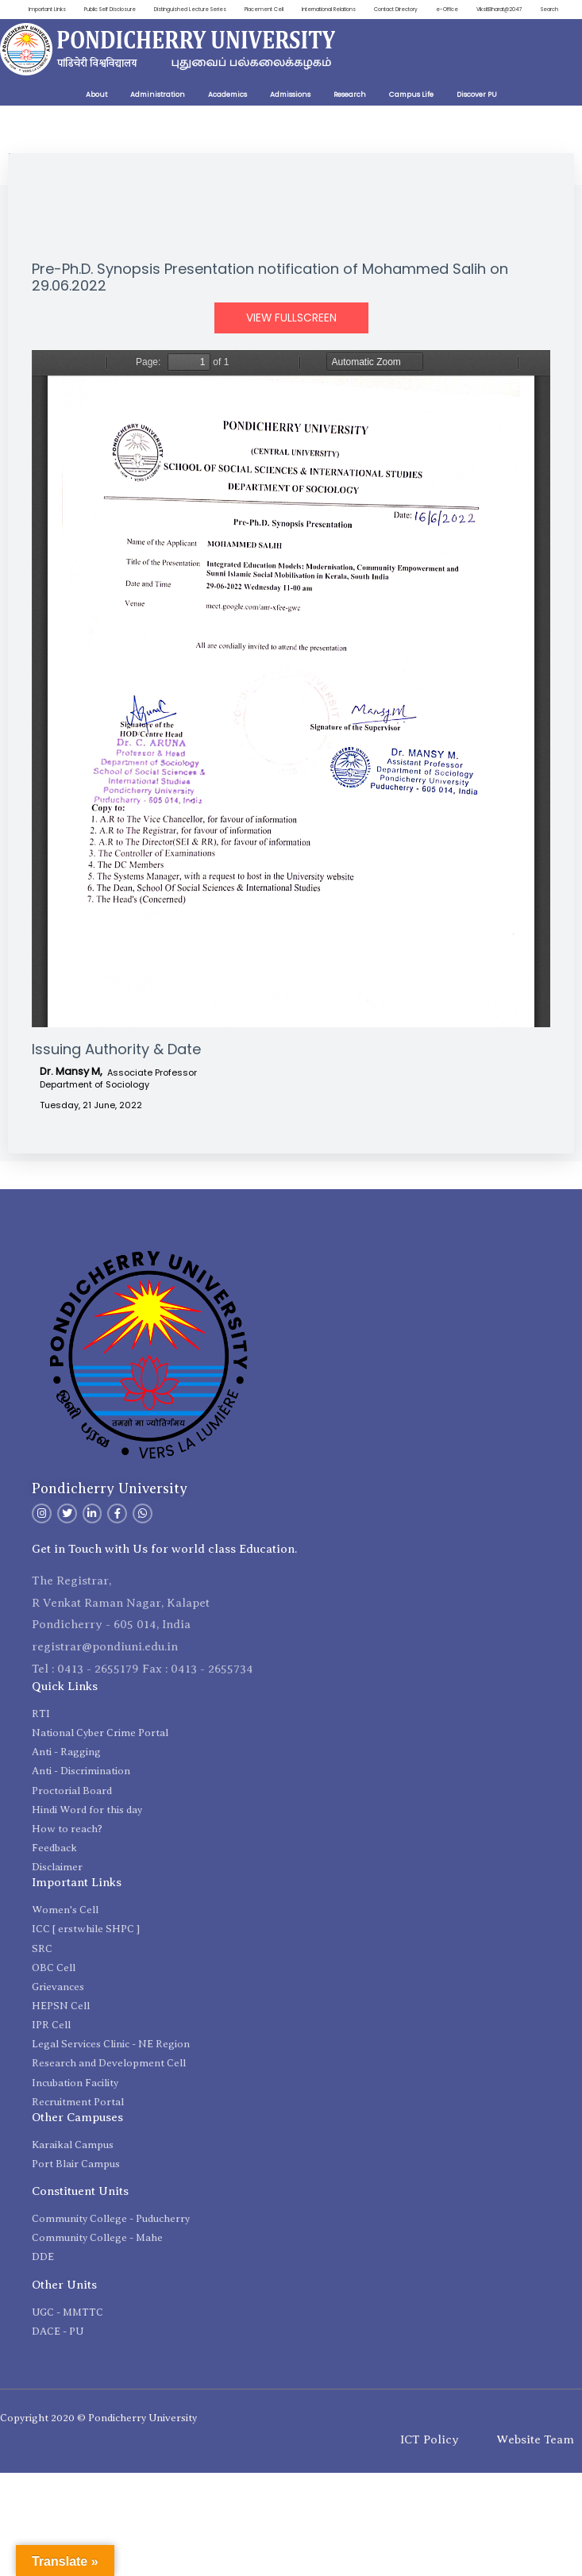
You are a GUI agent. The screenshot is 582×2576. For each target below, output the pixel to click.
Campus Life (411, 116)
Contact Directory (422, 10)
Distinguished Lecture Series (199, 10)
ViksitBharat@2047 (533, 10)
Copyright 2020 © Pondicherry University (98, 2439)
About (96, 116)
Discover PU (477, 116)
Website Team (535, 2461)
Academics (227, 116)
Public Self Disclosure (111, 10)
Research (349, 116)
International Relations (350, 10)
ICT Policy (429, 2461)
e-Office (477, 10)
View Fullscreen (291, 339)
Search (548, 30)
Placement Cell (280, 10)
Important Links (44, 10)
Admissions (290, 116)
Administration (157, 116)
